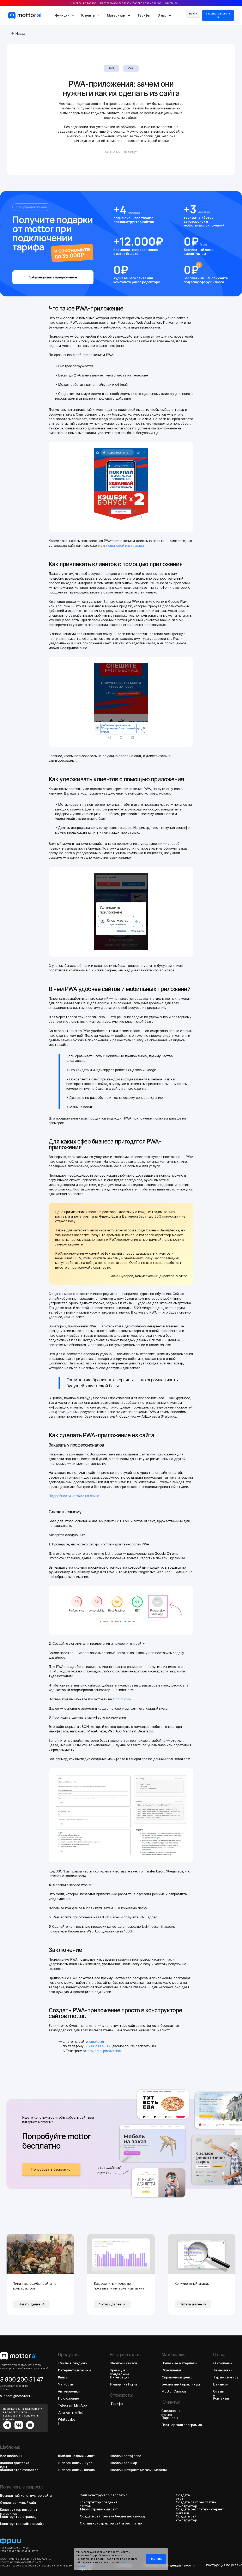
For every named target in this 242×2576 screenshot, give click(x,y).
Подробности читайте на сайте (74, 1496)
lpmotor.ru (96, 2041)
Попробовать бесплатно (51, 2169)
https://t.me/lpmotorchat (102, 2051)
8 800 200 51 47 (97, 2046)
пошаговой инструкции (125, 545)
